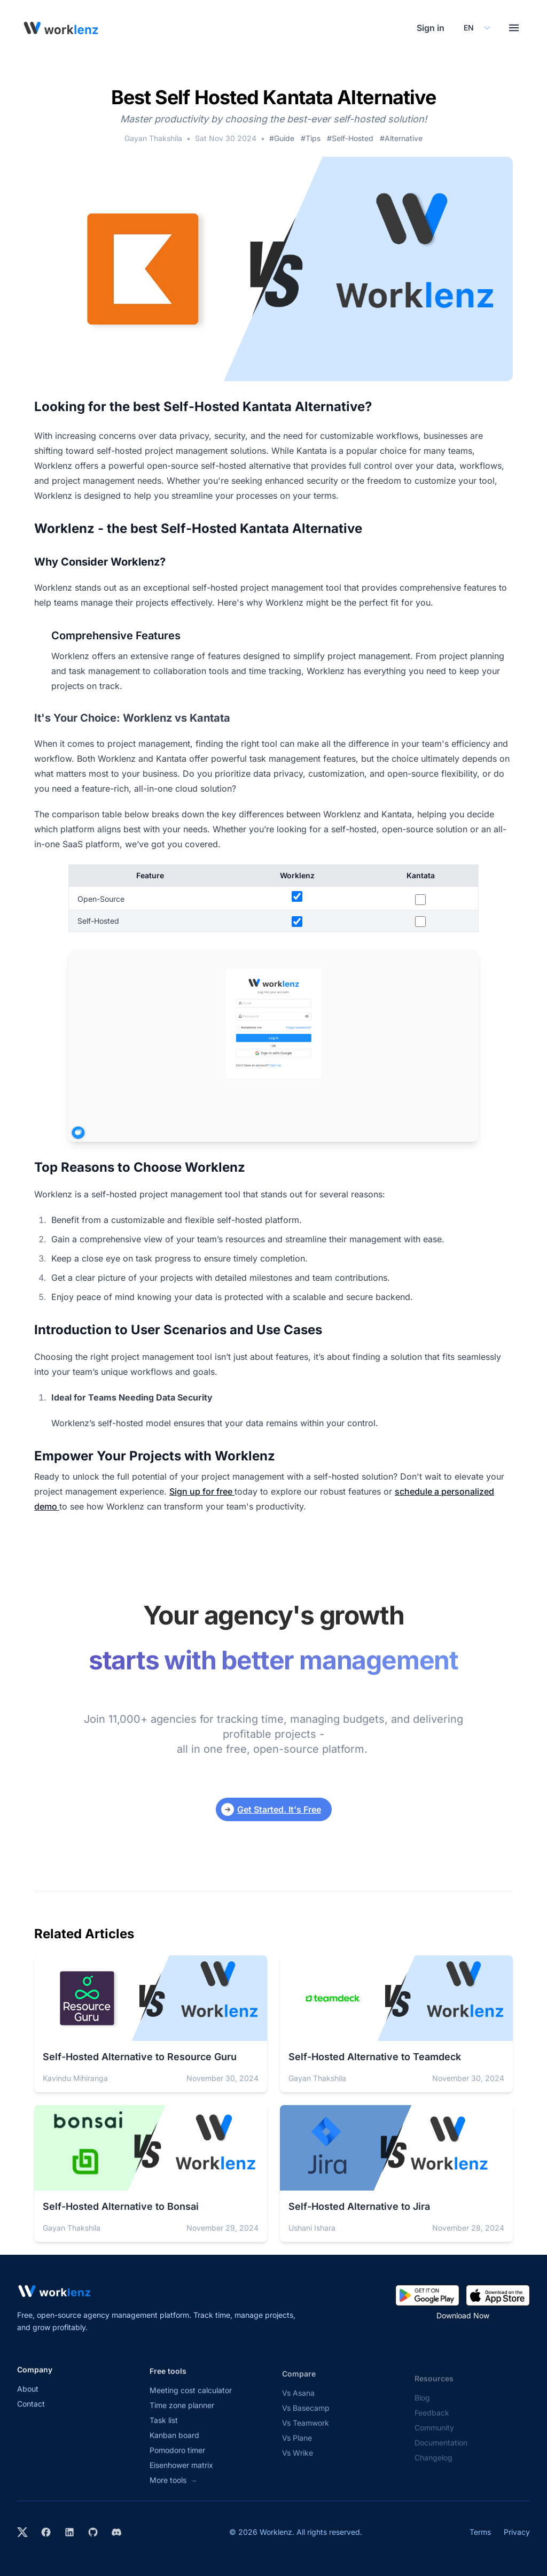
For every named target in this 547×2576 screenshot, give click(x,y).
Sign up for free (202, 1491)
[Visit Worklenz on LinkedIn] (69, 2532)
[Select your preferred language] (476, 27)
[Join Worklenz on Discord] (116, 2532)
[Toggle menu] (513, 27)
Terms (480, 2531)
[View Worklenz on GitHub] (93, 2532)
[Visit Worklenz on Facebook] (46, 2532)
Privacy (517, 2531)
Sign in (430, 27)
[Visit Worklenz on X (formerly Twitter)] (22, 2532)
